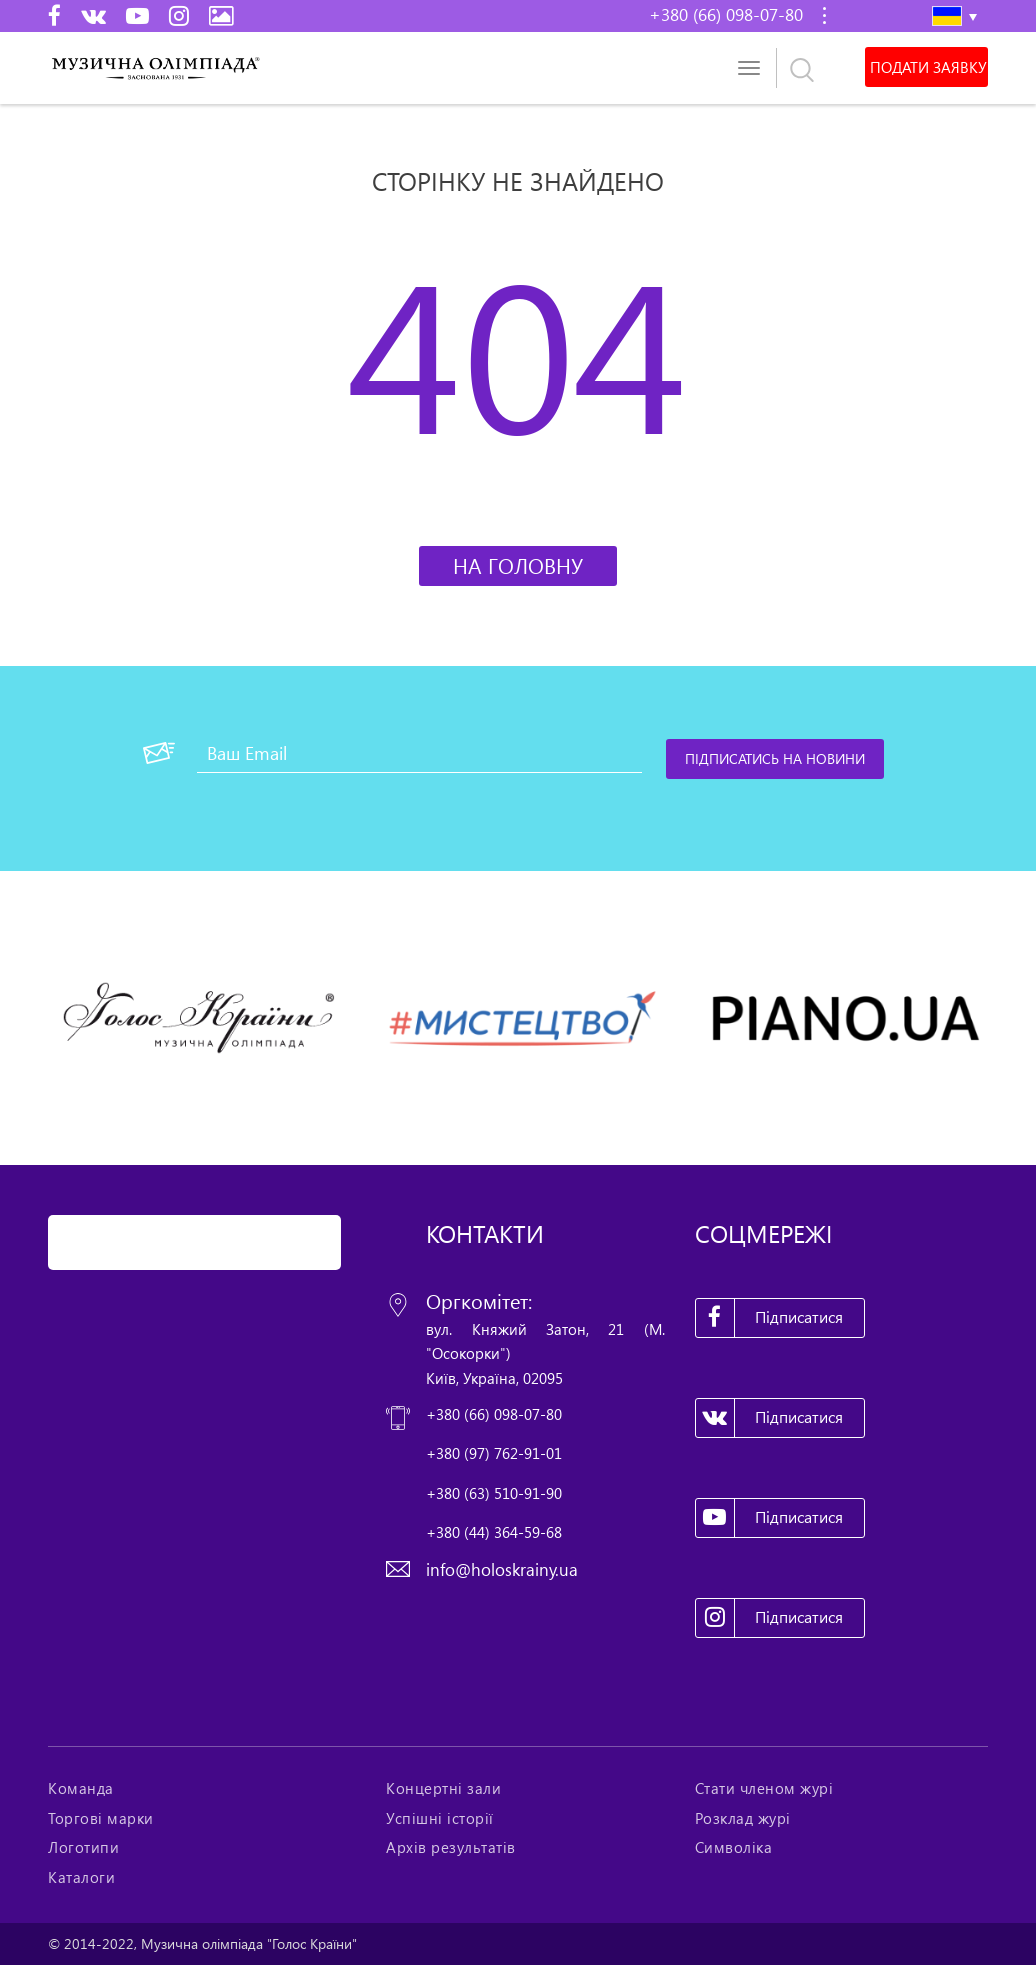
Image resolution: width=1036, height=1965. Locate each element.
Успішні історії (440, 1818)
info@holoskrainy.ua (502, 1569)
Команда (81, 1788)
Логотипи (83, 1847)
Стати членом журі (764, 1788)
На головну (518, 565)
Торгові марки (101, 1818)
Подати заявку (927, 67)
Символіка (734, 1847)
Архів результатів (451, 1847)
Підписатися (770, 1318)
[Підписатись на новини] (776, 759)
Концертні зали (443, 1788)
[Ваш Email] (419, 753)
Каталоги (81, 1877)
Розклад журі (743, 1818)
